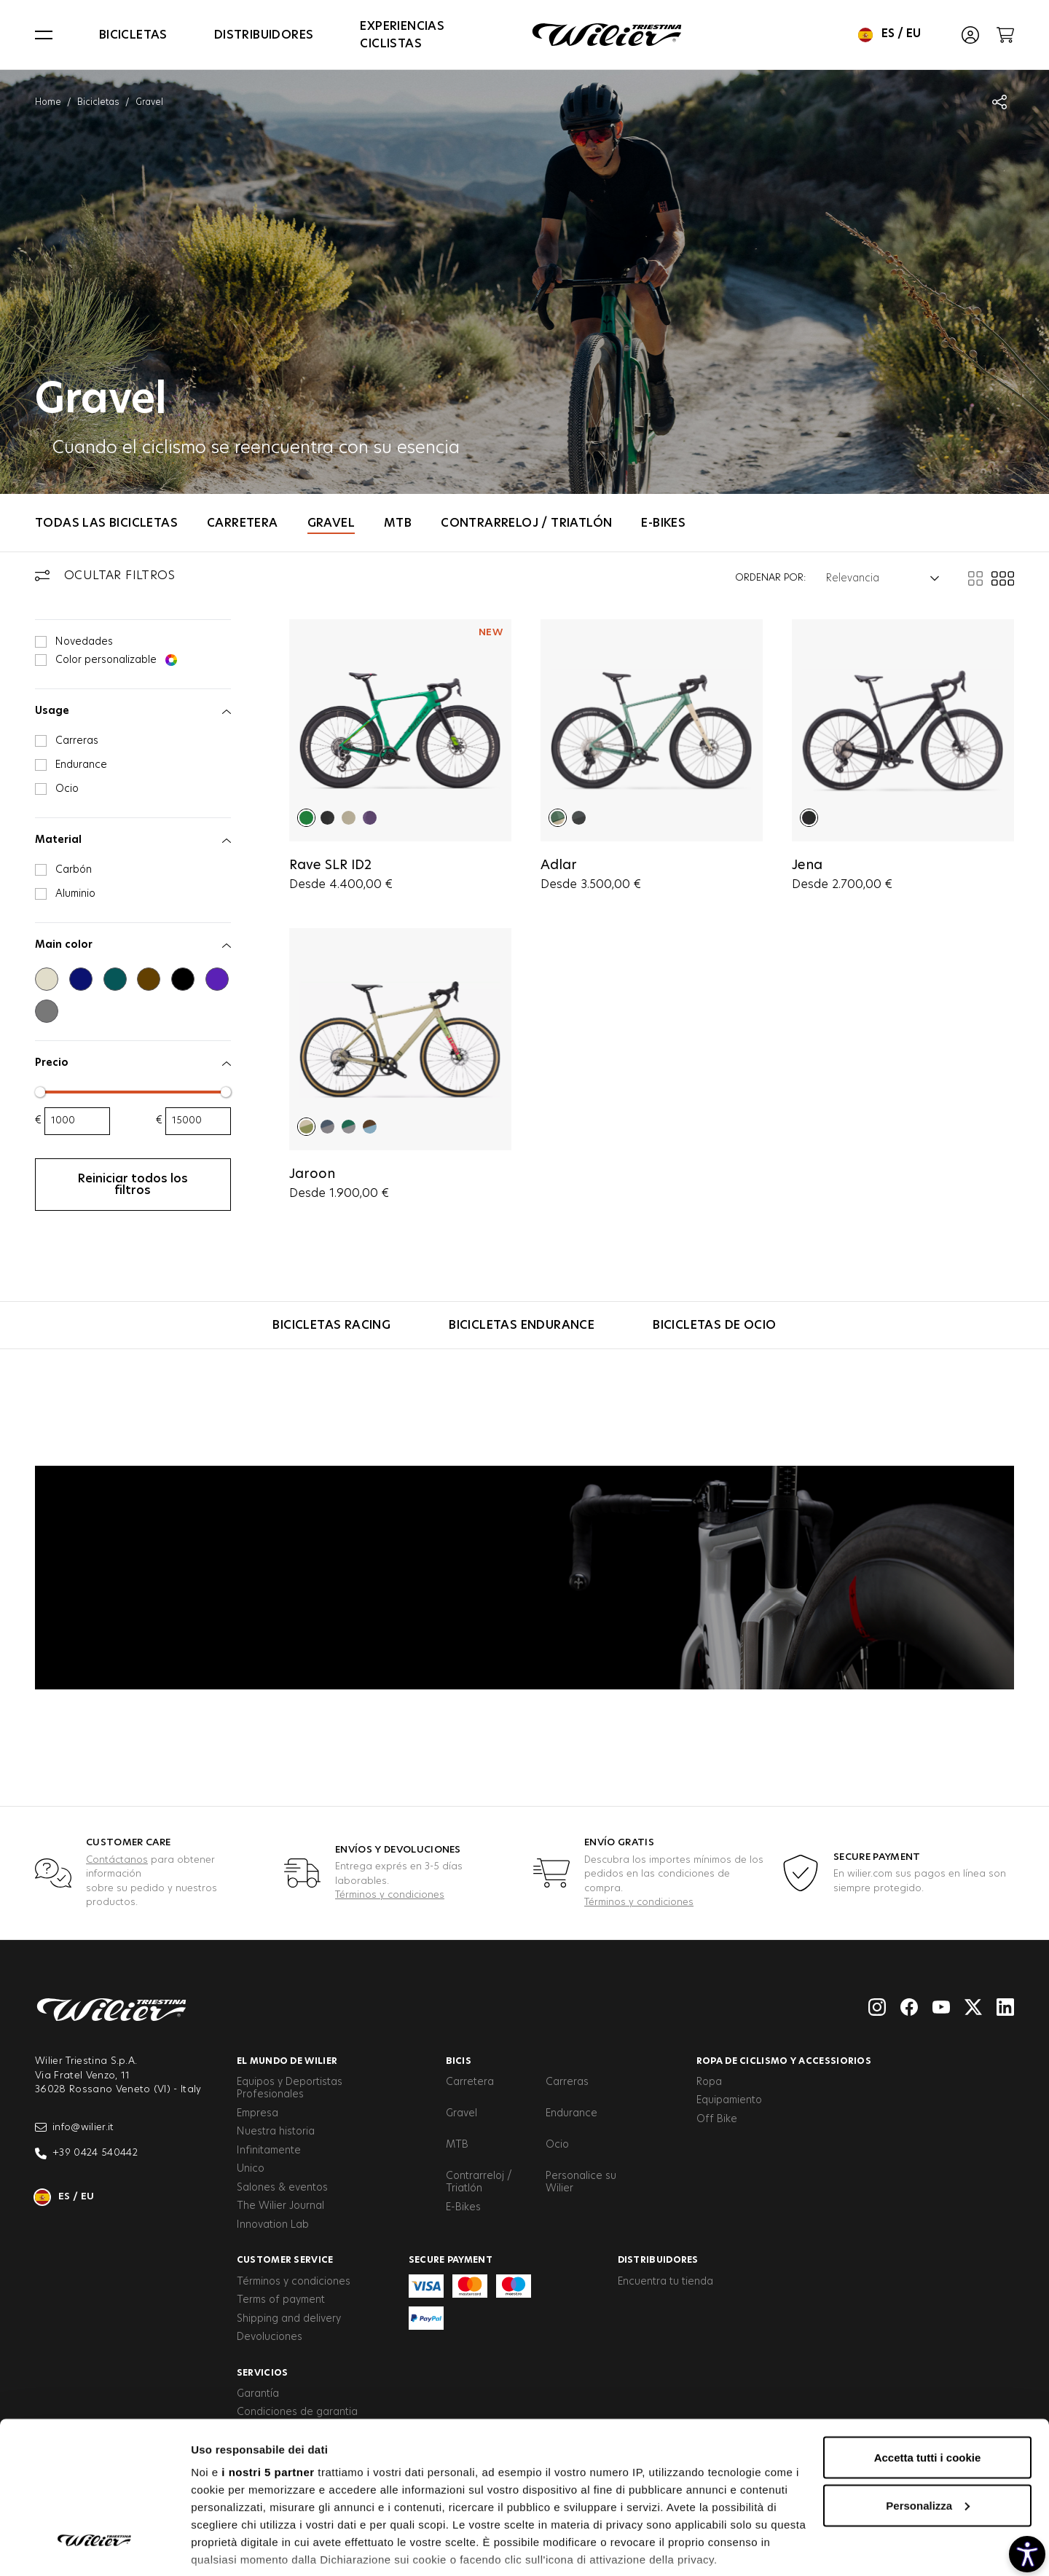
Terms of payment (281, 2300)
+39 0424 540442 (86, 2153)
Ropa (709, 2082)
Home (48, 102)
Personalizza (928, 2420)
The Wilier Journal (280, 2206)
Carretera (242, 523)
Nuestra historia (276, 2132)
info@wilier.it (74, 2127)
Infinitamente (269, 2150)
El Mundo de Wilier (287, 2061)
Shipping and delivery (289, 2319)
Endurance (571, 2113)
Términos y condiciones (389, 1895)
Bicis (459, 2061)
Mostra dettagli (230, 2547)
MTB (398, 523)
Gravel (331, 523)
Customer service (285, 2259)
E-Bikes (663, 523)
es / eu (889, 35)
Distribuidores (264, 35)
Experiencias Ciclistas (402, 35)
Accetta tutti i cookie (927, 2371)
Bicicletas (133, 35)
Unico (250, 2169)
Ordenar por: (770, 578)
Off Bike (716, 2119)
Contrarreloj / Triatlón (526, 523)
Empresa (257, 2113)
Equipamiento (729, 2100)
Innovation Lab (273, 2225)
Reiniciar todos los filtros (133, 1184)
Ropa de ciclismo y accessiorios (783, 2061)
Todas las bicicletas (106, 523)
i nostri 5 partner (267, 2386)
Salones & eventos (282, 2188)
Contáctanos (117, 1860)
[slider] (40, 1092)
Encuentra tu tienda (665, 2282)
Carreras (567, 2082)
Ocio (557, 2145)
